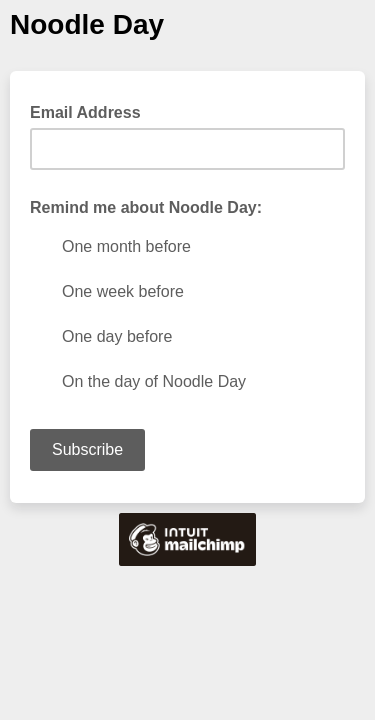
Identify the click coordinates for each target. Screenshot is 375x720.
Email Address (91, 111)
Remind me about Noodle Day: (146, 207)
